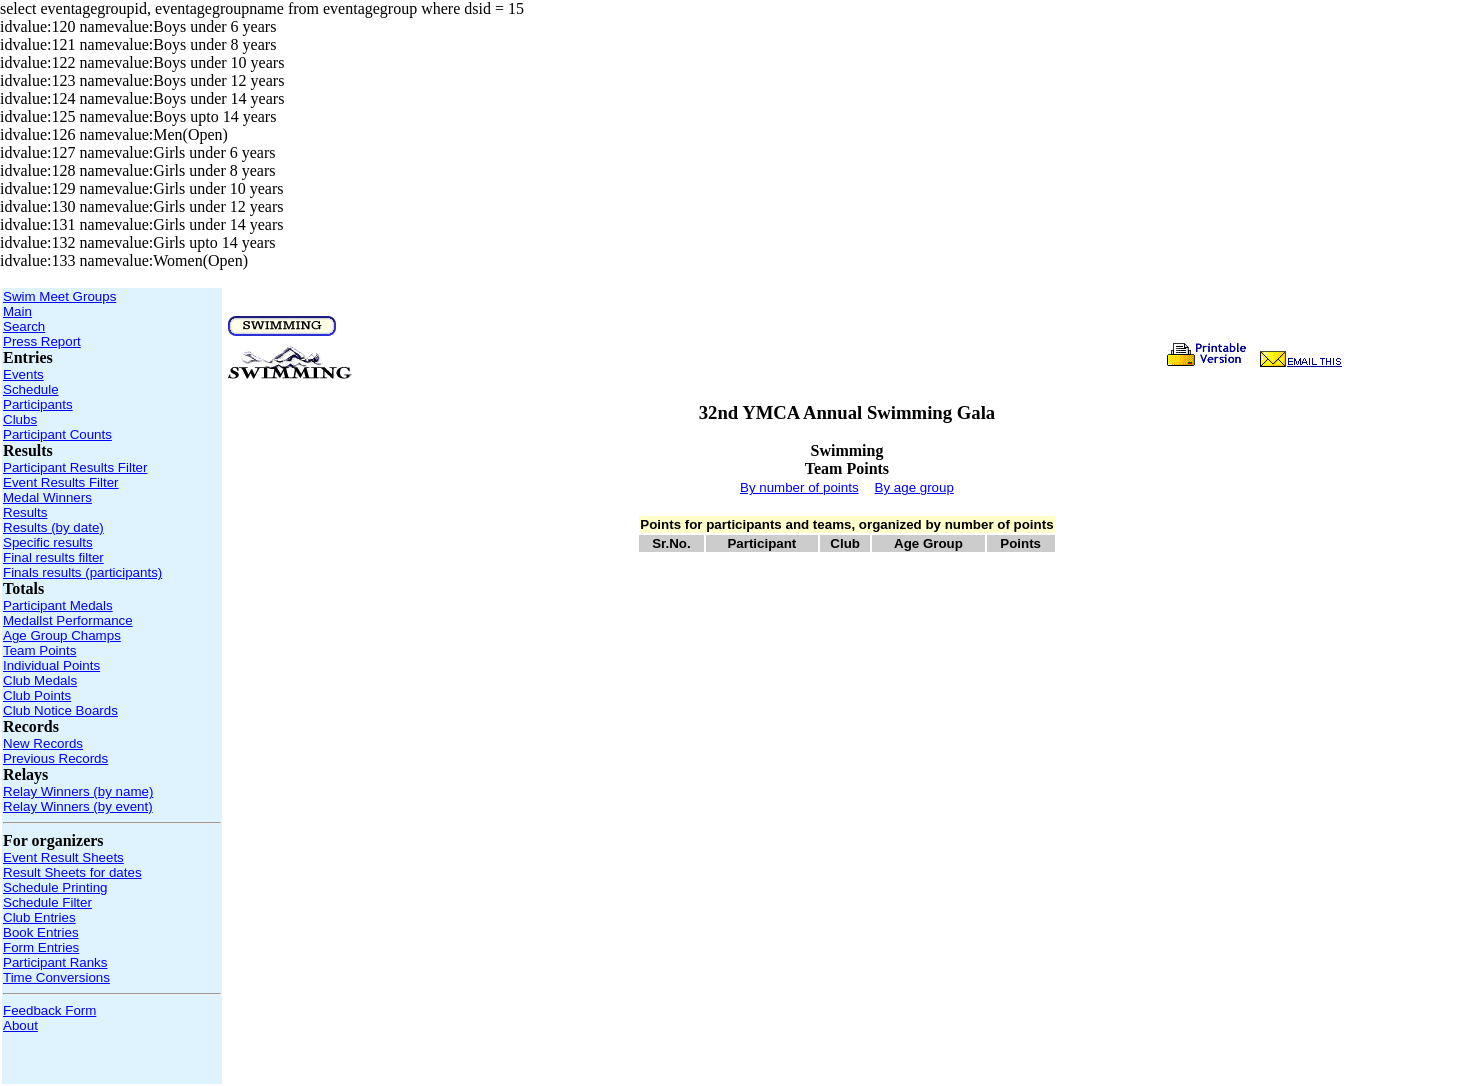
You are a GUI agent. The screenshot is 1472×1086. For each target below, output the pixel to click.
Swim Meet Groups (59, 296)
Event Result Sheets (63, 857)
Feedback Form (49, 1010)
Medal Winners (47, 497)
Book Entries (41, 932)
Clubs (20, 419)
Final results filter (53, 557)
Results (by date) (53, 527)
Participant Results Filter (75, 467)
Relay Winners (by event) (78, 806)
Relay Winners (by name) (78, 791)
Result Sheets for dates (72, 872)
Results (25, 512)
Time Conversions (56, 977)
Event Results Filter (61, 482)
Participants (38, 404)
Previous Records (55, 758)
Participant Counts (57, 434)
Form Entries (41, 947)
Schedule (31, 389)
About (20, 1025)
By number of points (799, 487)
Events (23, 374)
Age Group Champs (62, 635)
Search (24, 326)
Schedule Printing (55, 887)
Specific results (48, 542)
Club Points (37, 695)
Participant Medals (58, 605)
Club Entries (39, 917)
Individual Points (51, 665)
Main (17, 311)
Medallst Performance (68, 620)
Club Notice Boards (60, 710)
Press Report (42, 341)
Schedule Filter (47, 902)
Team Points (39, 650)
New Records (43, 743)
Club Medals (40, 680)
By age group (914, 487)
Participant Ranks (55, 962)
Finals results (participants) (82, 572)
